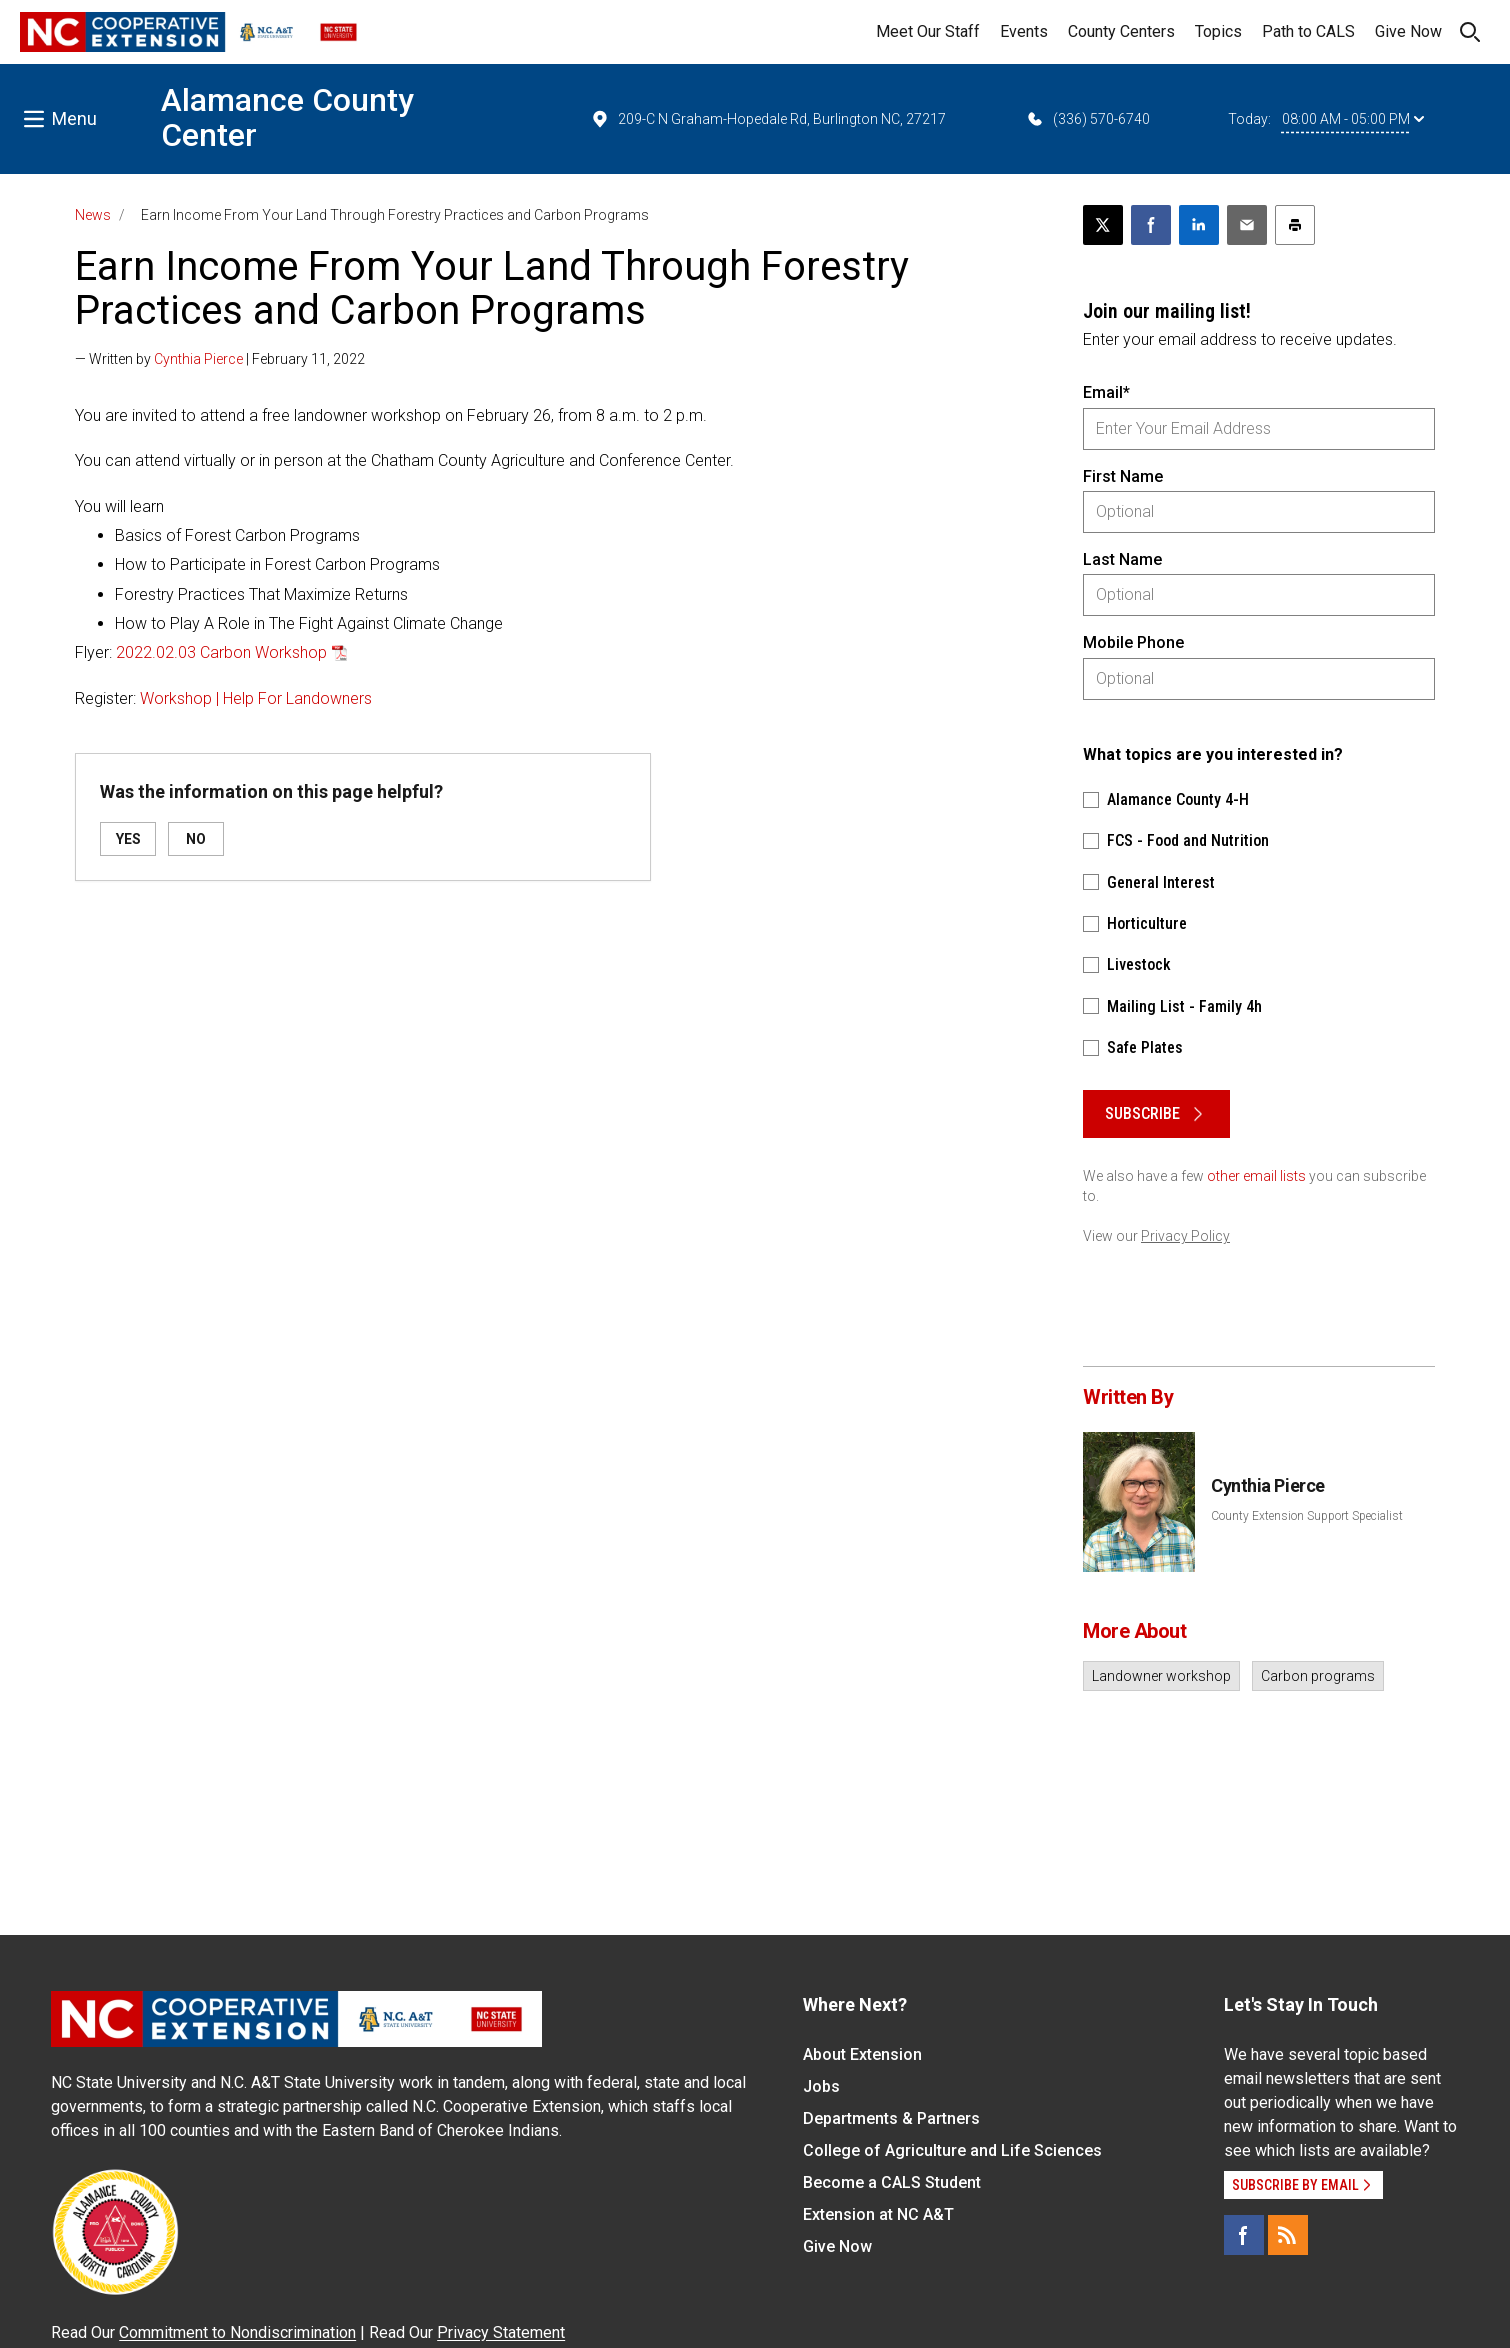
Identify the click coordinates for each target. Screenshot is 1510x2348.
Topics (1218, 31)
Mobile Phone (1133, 642)
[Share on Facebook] (1151, 225)
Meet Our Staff (928, 31)
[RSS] (1288, 2235)
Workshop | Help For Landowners (256, 698)
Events (1024, 31)
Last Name (1122, 559)
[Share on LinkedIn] (1199, 225)
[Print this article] (1295, 225)
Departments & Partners (891, 2118)
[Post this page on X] (1103, 225)
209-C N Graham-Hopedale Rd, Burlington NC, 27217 (768, 119)
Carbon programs (1318, 1676)
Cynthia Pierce (198, 359)
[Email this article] (1247, 225)
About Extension (862, 2054)
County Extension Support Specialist (1307, 1516)
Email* (1106, 392)
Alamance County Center (287, 117)
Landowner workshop (1161, 1676)
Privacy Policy (1185, 1236)
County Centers (1121, 31)
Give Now (1408, 31)
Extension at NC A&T (878, 2214)
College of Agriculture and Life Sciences (952, 2150)
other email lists (1256, 1176)
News (93, 215)
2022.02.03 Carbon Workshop (221, 652)
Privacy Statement (501, 2332)
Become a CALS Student (892, 2182)
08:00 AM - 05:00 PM (1353, 119)
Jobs (821, 2086)
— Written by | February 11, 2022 (220, 359)
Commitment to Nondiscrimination (237, 2332)
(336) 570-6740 (1087, 119)
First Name (1123, 476)
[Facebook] (1244, 2235)
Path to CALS (1308, 31)
